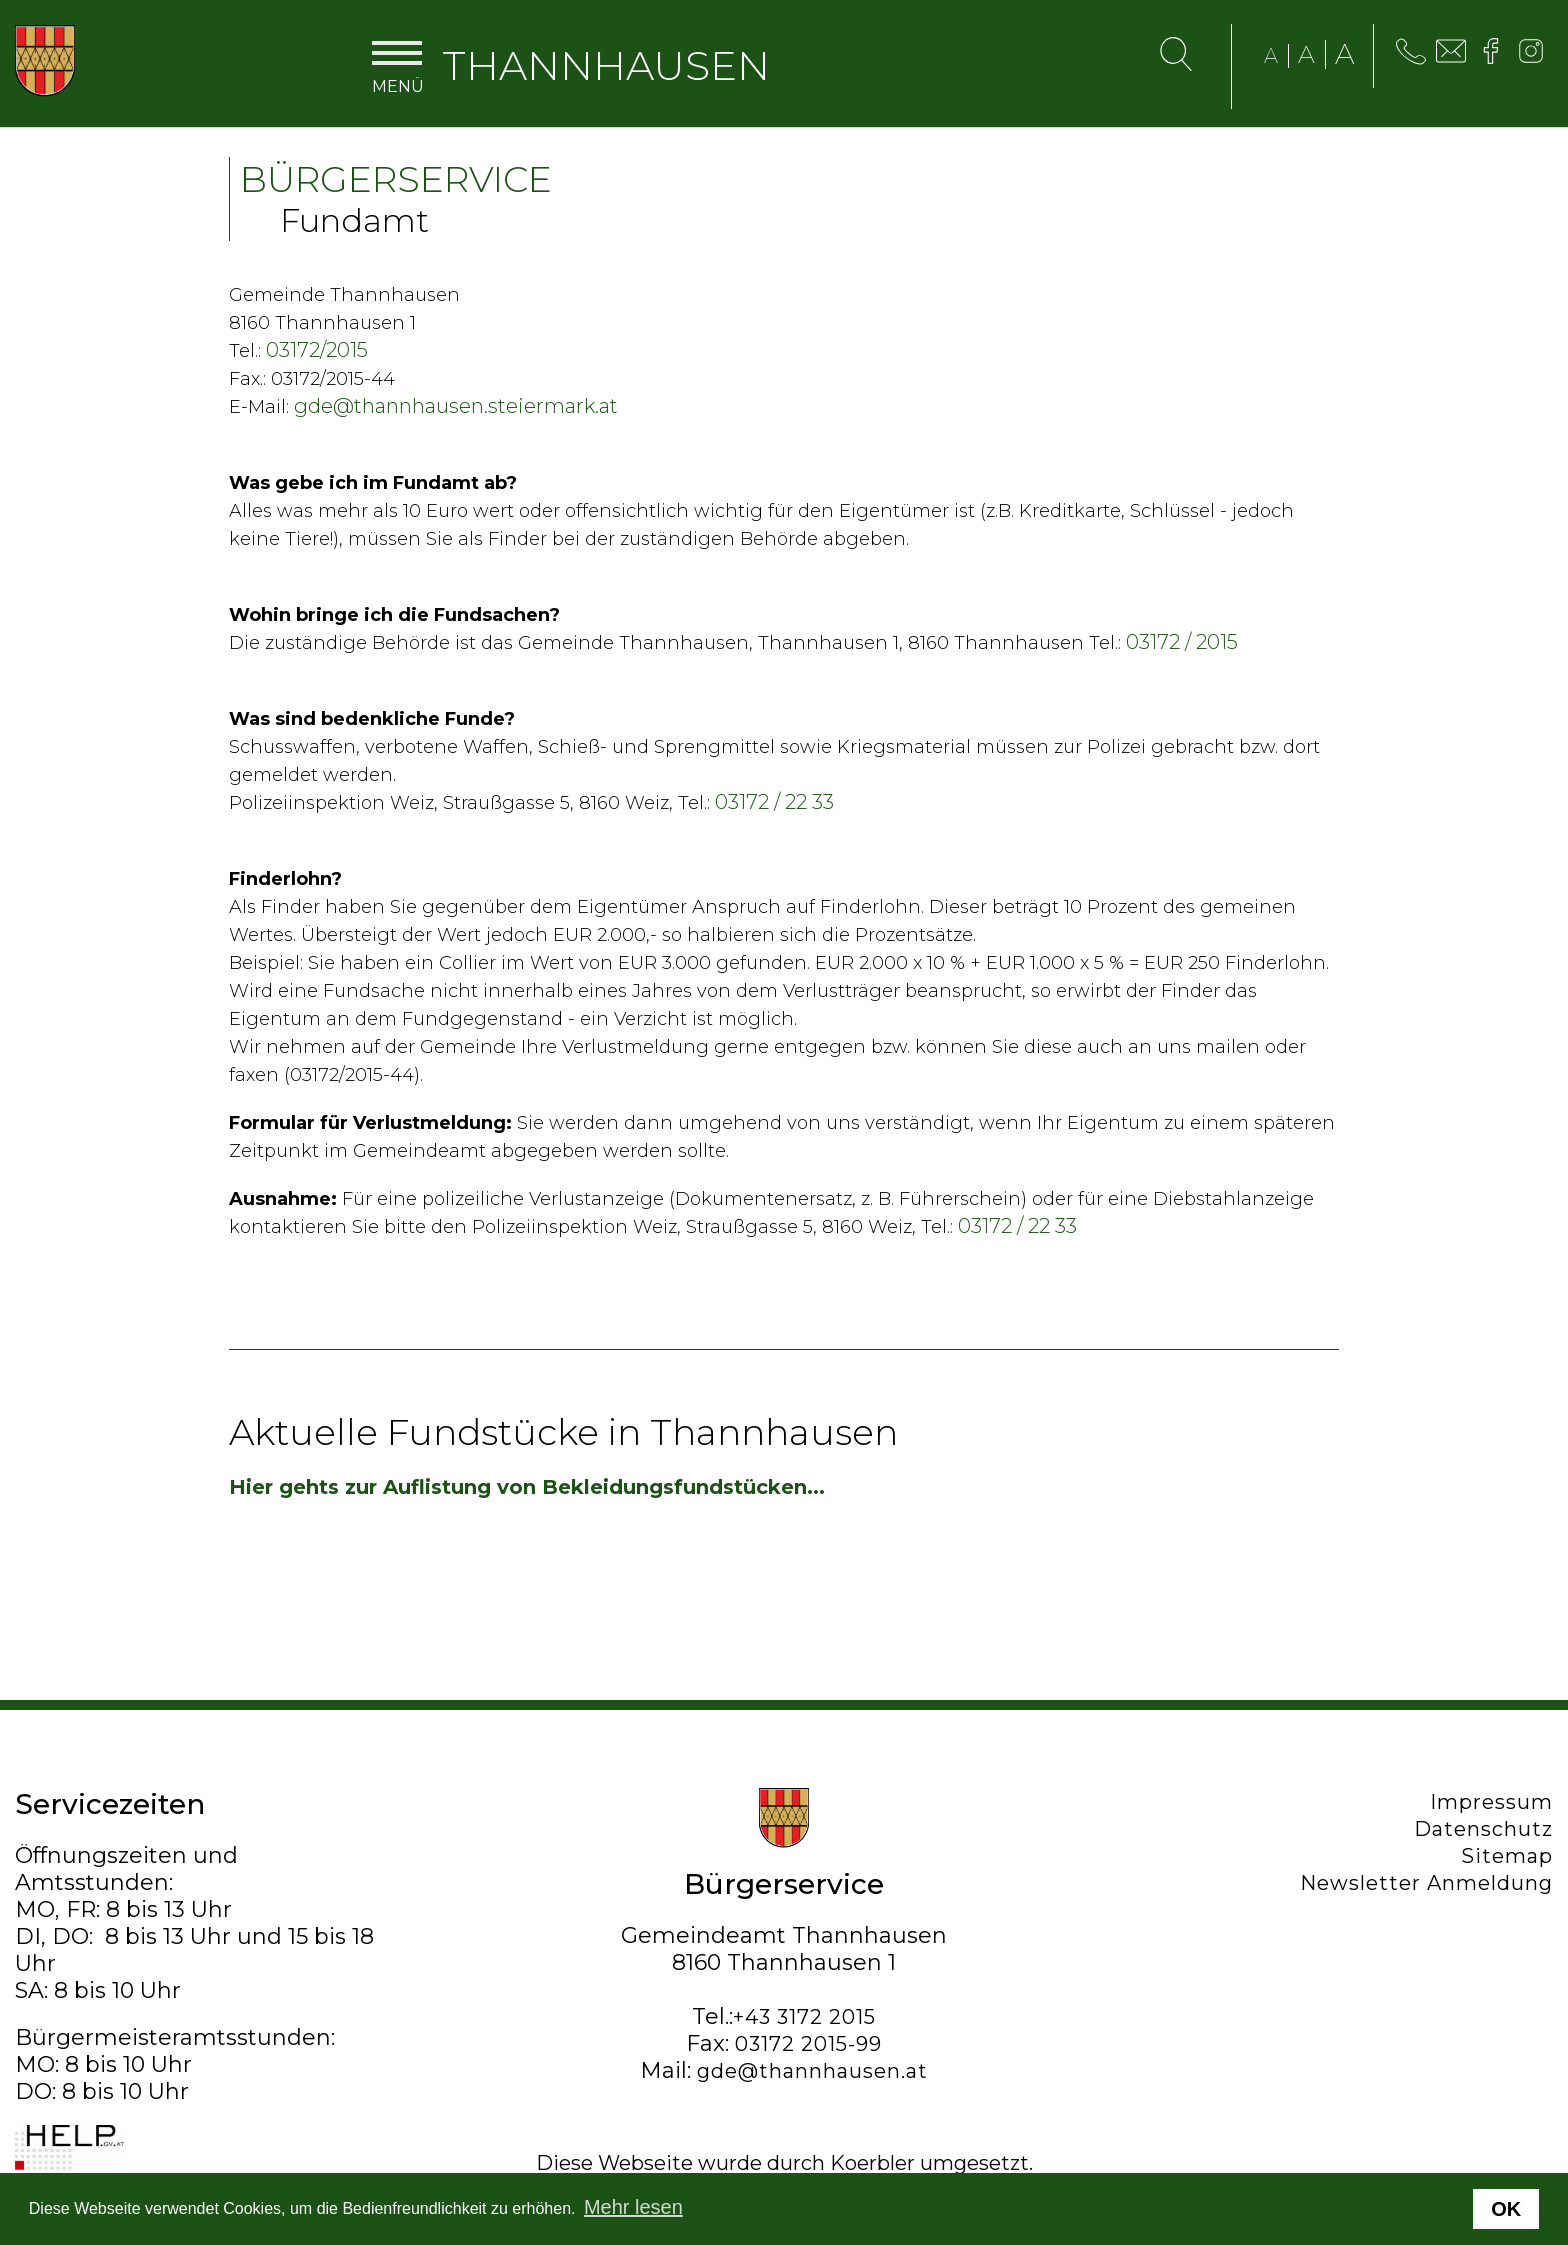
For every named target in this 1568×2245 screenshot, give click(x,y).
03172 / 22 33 (774, 802)
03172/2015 (317, 350)
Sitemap (1507, 1856)
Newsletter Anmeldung (1426, 1883)
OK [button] (1506, 2209)
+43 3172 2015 (804, 2017)
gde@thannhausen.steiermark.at (456, 406)
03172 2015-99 (808, 2044)
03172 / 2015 (1182, 642)
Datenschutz (1483, 1829)
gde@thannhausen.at (812, 2071)
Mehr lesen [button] (633, 2207)
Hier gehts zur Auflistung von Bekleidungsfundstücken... (527, 1487)
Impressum (1491, 1802)
